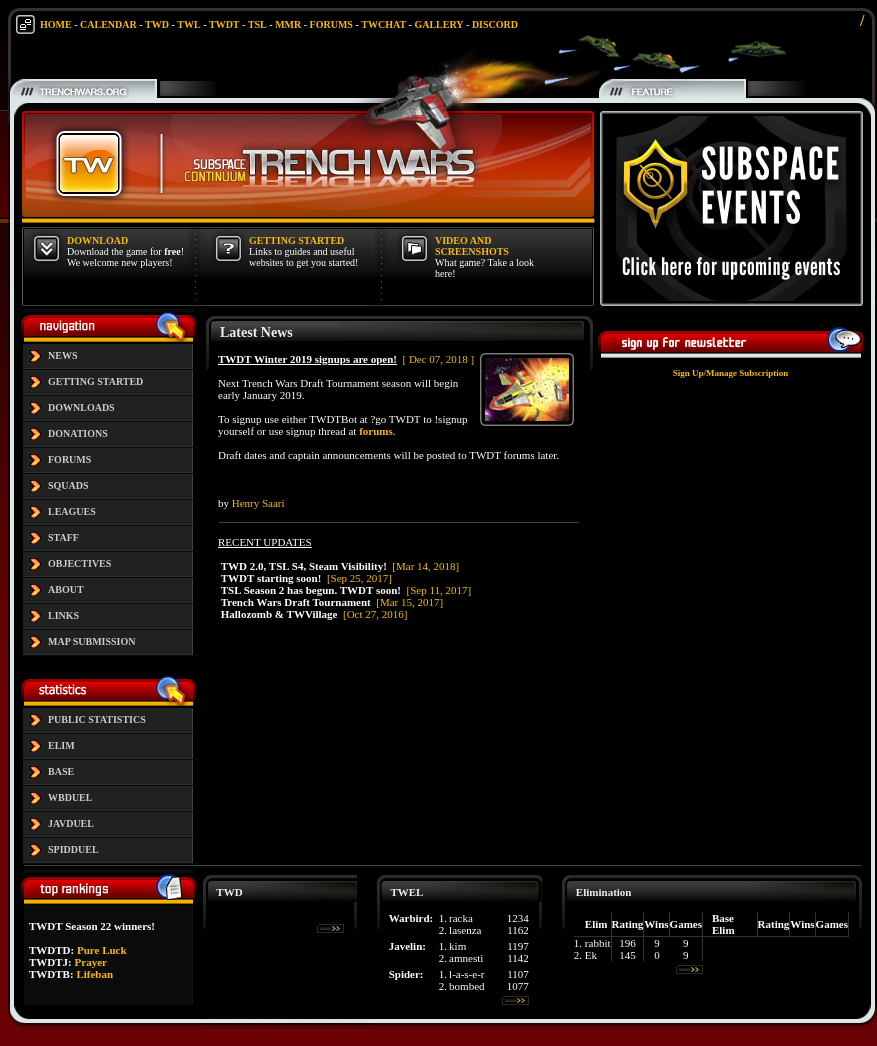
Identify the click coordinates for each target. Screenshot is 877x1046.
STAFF (63, 537)
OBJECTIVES (79, 563)
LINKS (63, 615)
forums (376, 431)
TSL (257, 24)
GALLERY (438, 24)
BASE (61, 771)
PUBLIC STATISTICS (97, 719)
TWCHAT (383, 24)
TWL (188, 24)
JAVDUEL (71, 823)
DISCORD (495, 24)
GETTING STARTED (95, 381)
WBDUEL (70, 797)
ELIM (61, 745)
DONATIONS (78, 433)
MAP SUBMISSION (92, 641)
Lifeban (94, 974)
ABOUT (66, 589)
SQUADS (68, 485)
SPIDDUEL (73, 849)
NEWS (62, 355)
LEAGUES (72, 511)
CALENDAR (108, 24)
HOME (56, 24)
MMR (288, 24)
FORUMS (331, 24)
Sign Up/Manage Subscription (731, 373)
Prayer (91, 962)
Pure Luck (102, 950)
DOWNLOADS (81, 407)
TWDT (224, 24)
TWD (157, 24)
